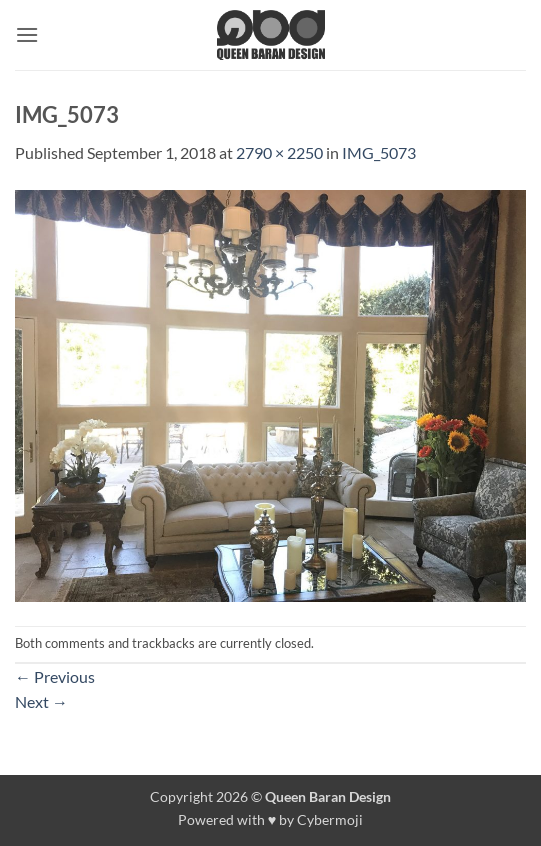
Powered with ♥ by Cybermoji (271, 819)
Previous (55, 676)
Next (41, 701)
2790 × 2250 (279, 152)
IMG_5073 (379, 152)
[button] (27, 34)
